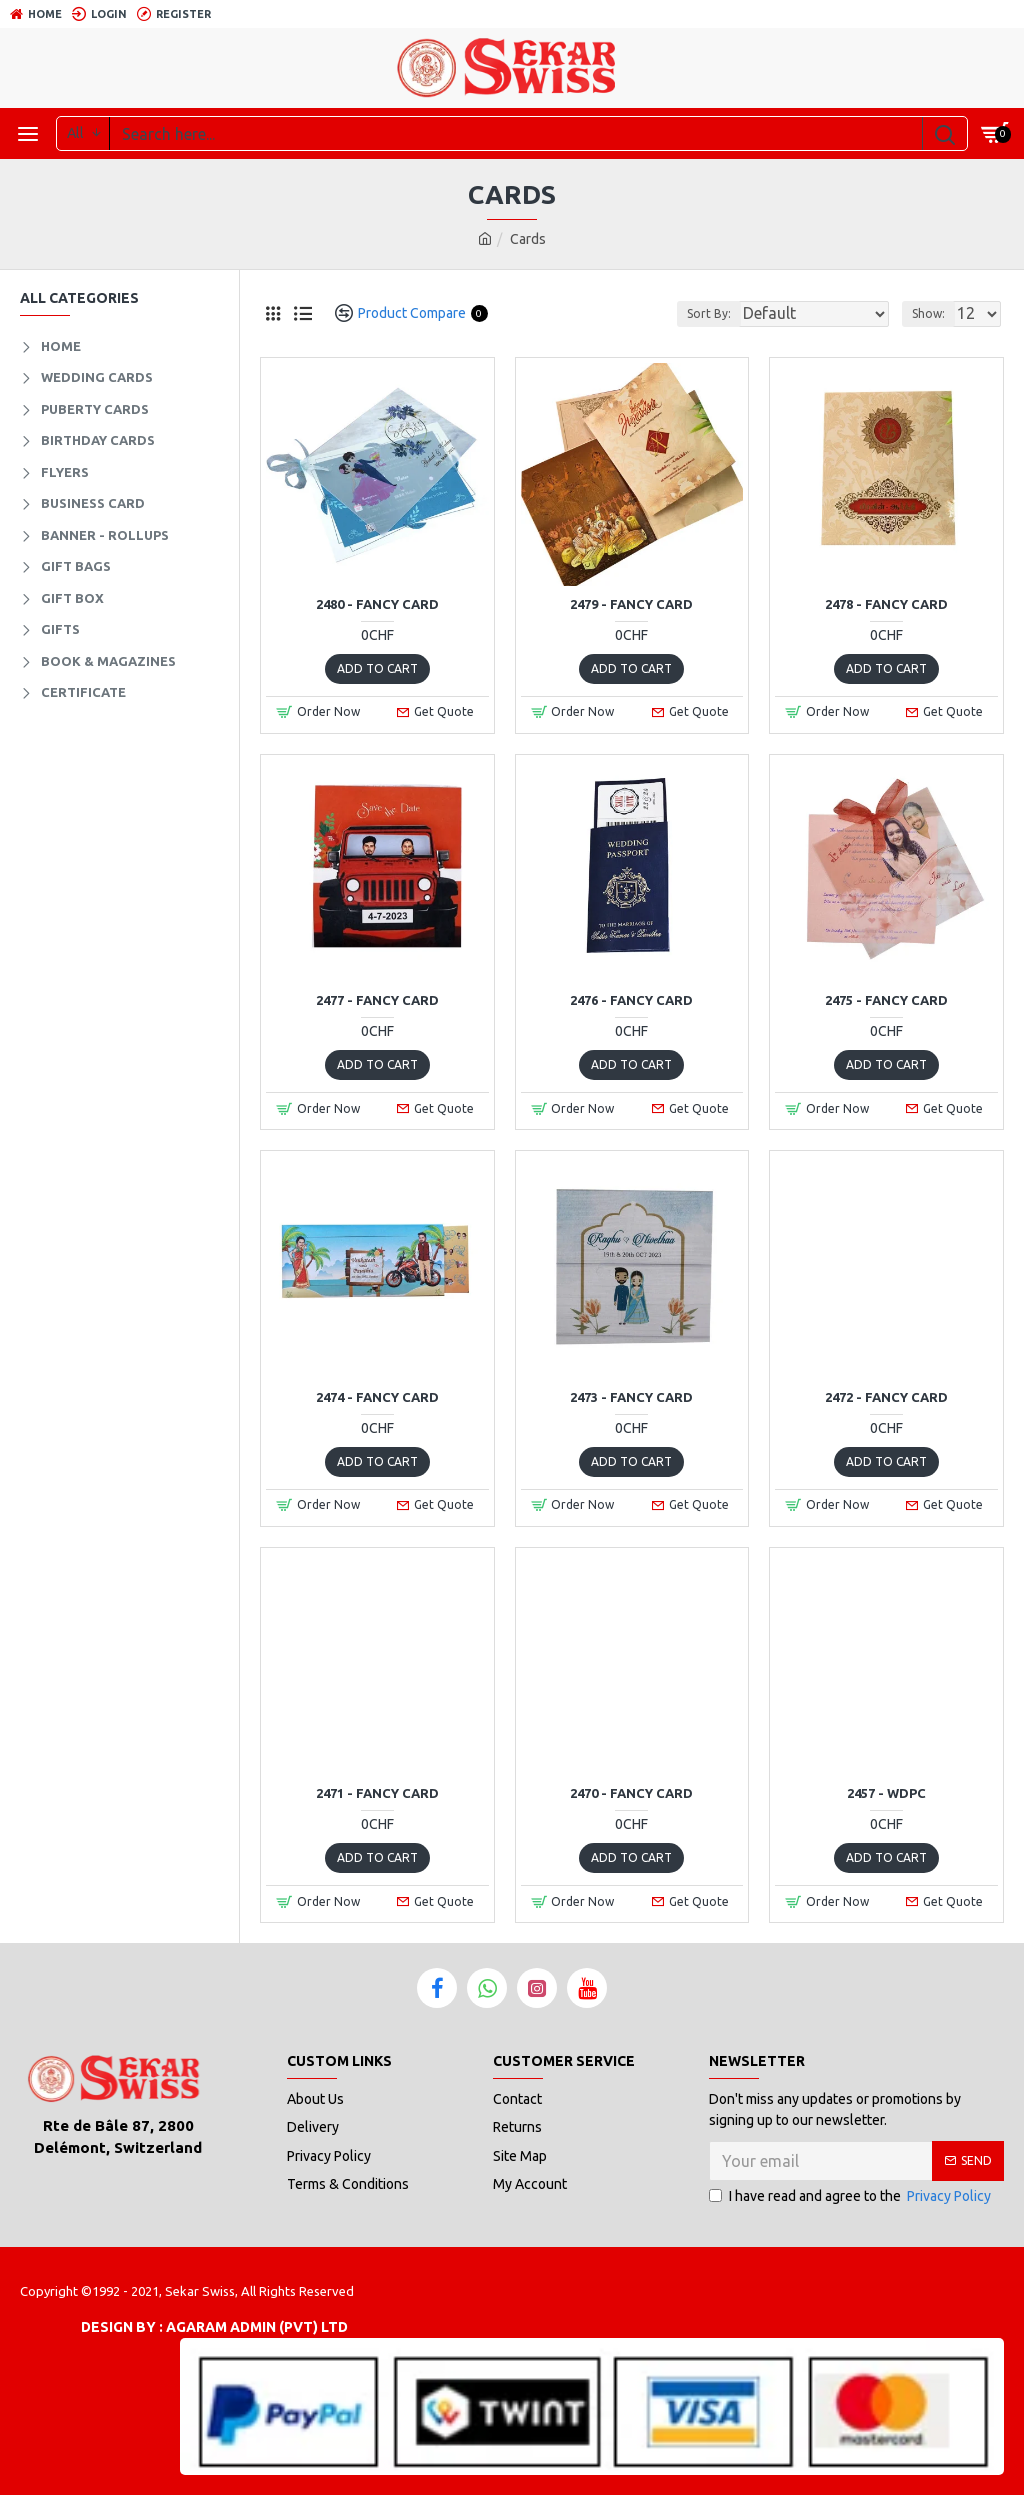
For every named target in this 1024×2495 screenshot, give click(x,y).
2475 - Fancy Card (886, 1000)
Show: (928, 313)
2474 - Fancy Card (377, 1397)
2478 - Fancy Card (886, 604)
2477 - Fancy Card (377, 1000)
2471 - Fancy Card (377, 1793)
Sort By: (709, 313)
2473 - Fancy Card (631, 1397)
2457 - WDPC (886, 1793)
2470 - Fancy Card (631, 1793)
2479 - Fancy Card (631, 604)
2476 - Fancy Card (631, 1000)
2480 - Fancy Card (377, 604)
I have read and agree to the (851, 2196)
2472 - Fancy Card (886, 1397)
